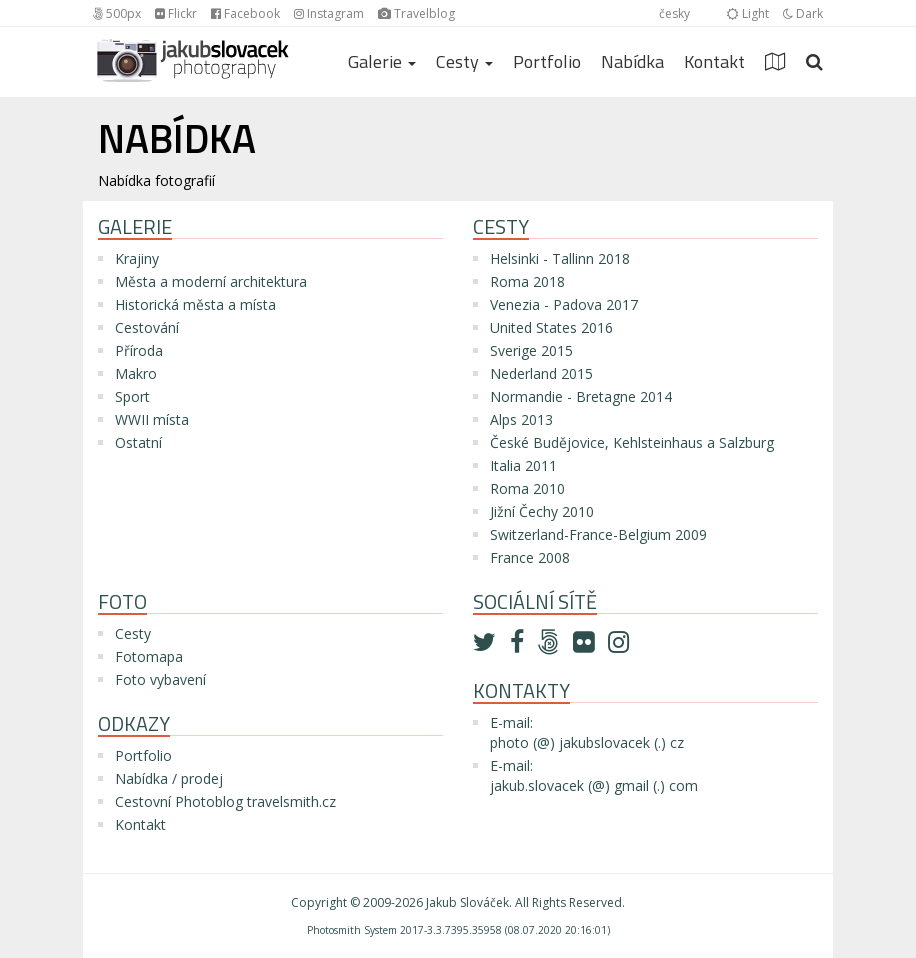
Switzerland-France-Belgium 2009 (598, 534)
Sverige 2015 (531, 350)
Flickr (176, 13)
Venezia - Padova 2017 (564, 304)
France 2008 (530, 557)
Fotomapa (149, 656)
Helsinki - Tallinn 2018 (560, 258)
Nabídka (632, 61)
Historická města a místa (195, 304)
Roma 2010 (527, 488)
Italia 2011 (523, 465)
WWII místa (152, 419)
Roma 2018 (527, 281)
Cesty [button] (464, 61)
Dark (803, 13)
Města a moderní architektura (211, 281)
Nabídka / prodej (169, 778)
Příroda (139, 350)
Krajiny (137, 258)
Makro (136, 373)
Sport (132, 396)
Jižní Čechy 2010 (542, 511)
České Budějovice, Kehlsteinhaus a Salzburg (632, 442)
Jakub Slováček (467, 902)
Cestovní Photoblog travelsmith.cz (225, 801)
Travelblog (416, 13)
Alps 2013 (521, 419)
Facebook (245, 13)
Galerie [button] (382, 61)
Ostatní (138, 442)
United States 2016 (551, 327)
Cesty (133, 633)
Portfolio (547, 61)
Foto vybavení (160, 679)
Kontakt (714, 61)
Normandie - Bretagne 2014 (581, 396)
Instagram (329, 13)
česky (674, 13)
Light (748, 13)
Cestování (147, 327)
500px (117, 13)
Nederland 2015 (541, 373)
